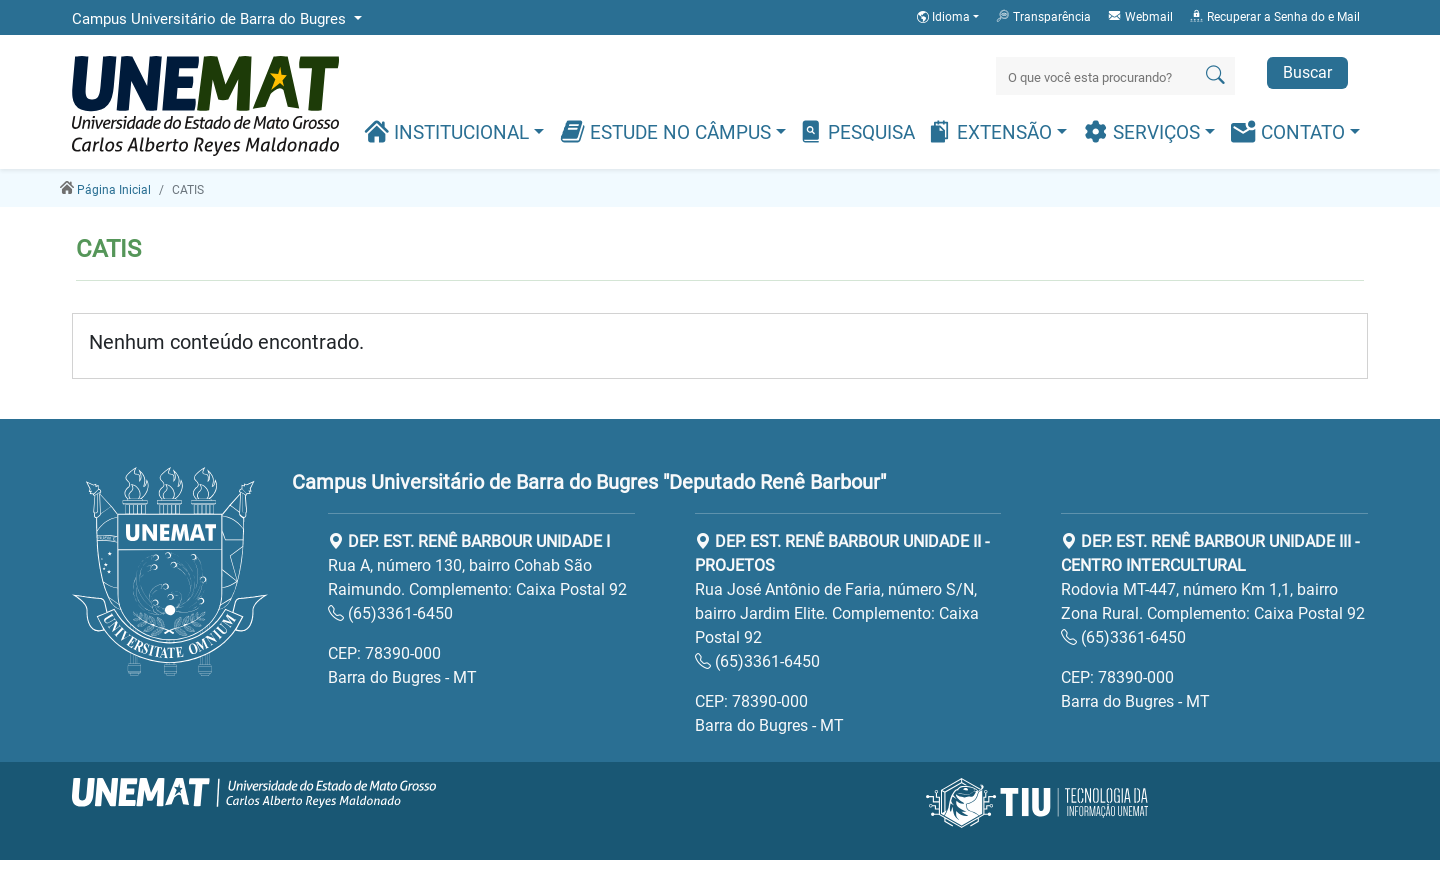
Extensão (992, 131)
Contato (1290, 131)
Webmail (1140, 16)
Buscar (1307, 72)
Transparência (1043, 16)
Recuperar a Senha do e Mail (1274, 16)
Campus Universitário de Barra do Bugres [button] (211, 19)
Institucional (449, 131)
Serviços (1144, 131)
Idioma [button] (945, 17)
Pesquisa (856, 131)
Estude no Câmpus (668, 131)
